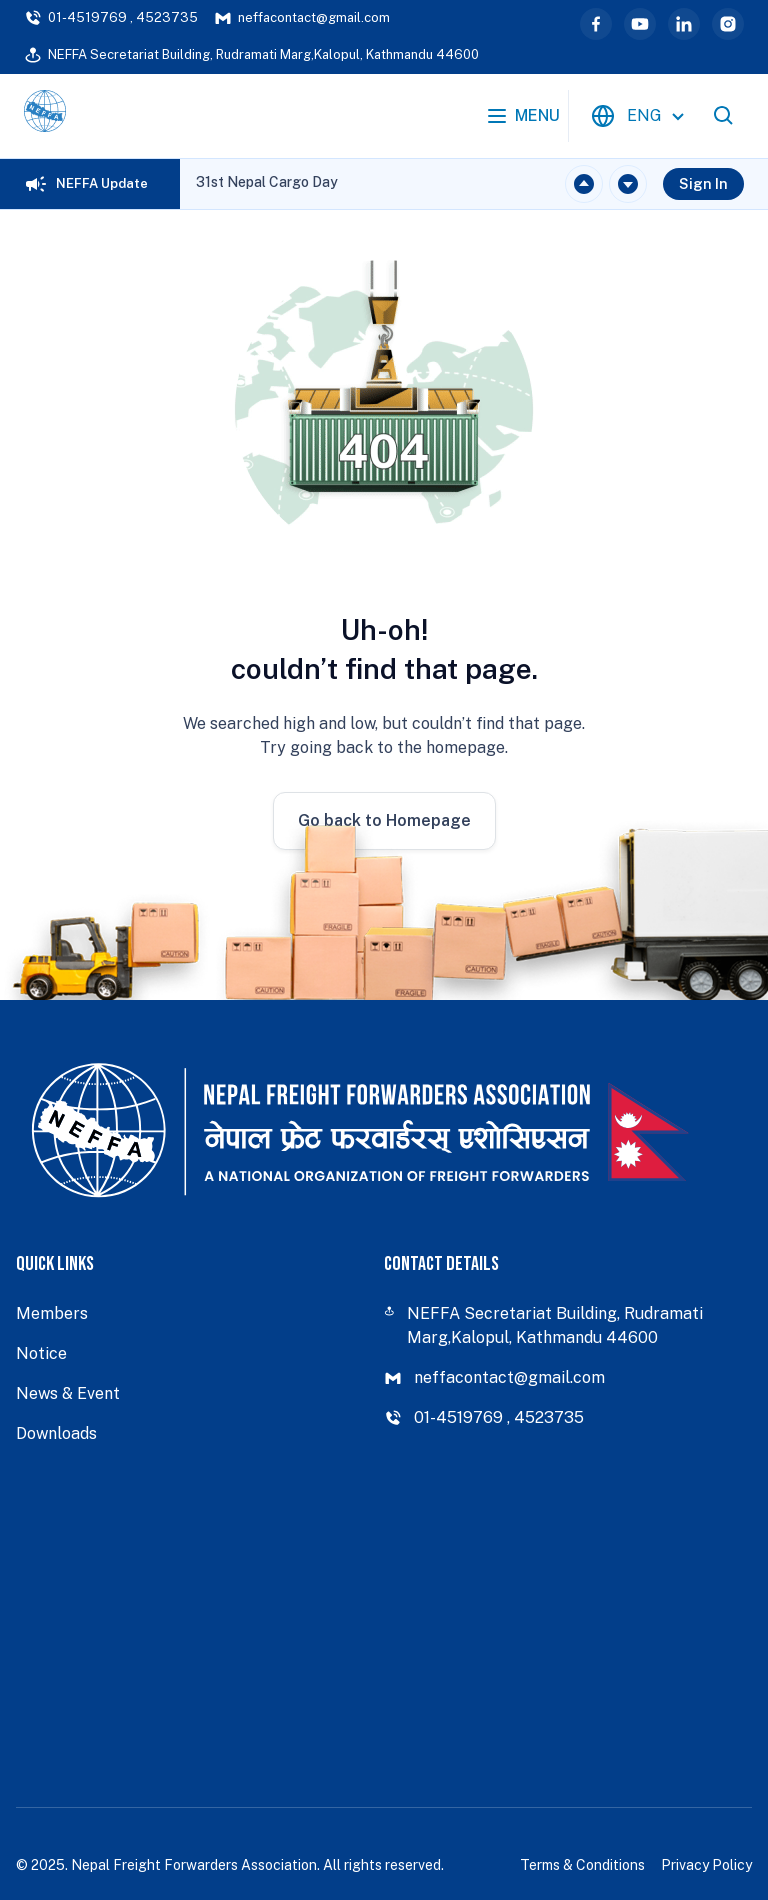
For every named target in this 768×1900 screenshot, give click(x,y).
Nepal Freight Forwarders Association (194, 1865)
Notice (41, 1353)
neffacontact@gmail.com (302, 18)
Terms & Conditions (582, 1865)
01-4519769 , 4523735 (111, 18)
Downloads (56, 1433)
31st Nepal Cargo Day (267, 182)
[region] (267, 184)
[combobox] (640, 116)
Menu (522, 116)
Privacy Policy (706, 1865)
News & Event (68, 1393)
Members (52, 1313)
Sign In (703, 184)
